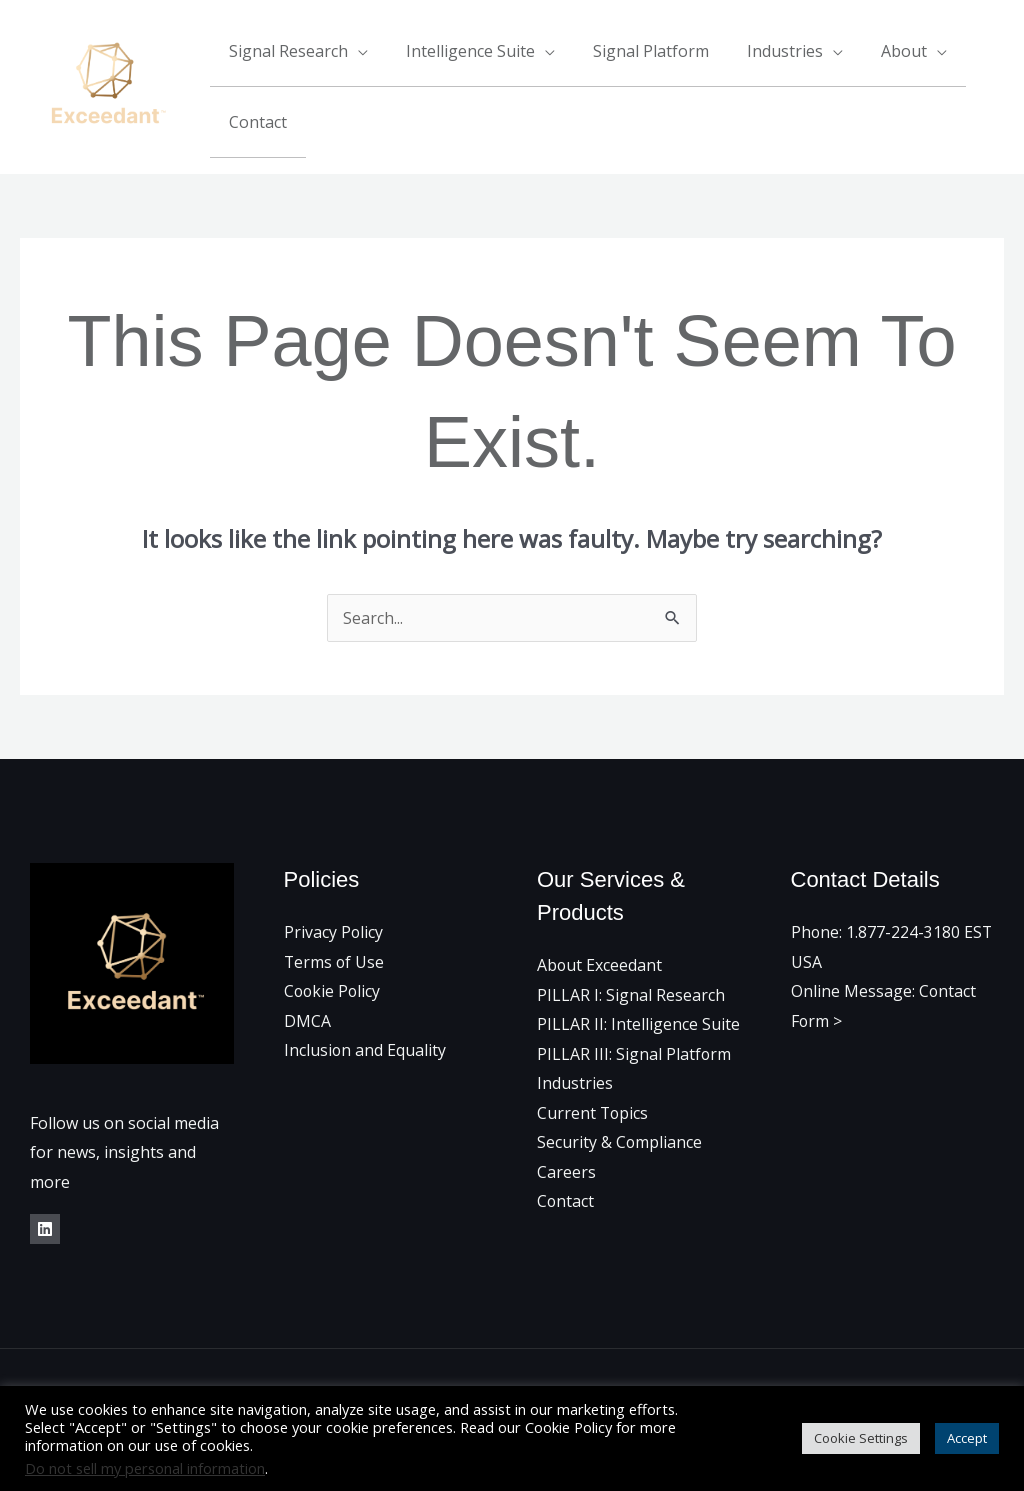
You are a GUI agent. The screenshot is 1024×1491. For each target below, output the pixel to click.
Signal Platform (636, 51)
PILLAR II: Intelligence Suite (638, 1022)
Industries (764, 51)
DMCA (307, 1019)
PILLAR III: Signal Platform (634, 1052)
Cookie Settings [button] (861, 1438)
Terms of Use (335, 960)
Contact (255, 121)
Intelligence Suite (461, 51)
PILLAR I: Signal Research (631, 993)
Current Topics (593, 1112)
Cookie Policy (333, 989)
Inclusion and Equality (365, 1049)
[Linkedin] (996, 86)
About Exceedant (600, 963)
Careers (566, 1171)
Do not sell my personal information (145, 1468)
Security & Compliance (620, 1141)
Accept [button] (967, 1438)
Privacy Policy (334, 930)
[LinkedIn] (45, 1227)
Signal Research (285, 51)
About (877, 51)
